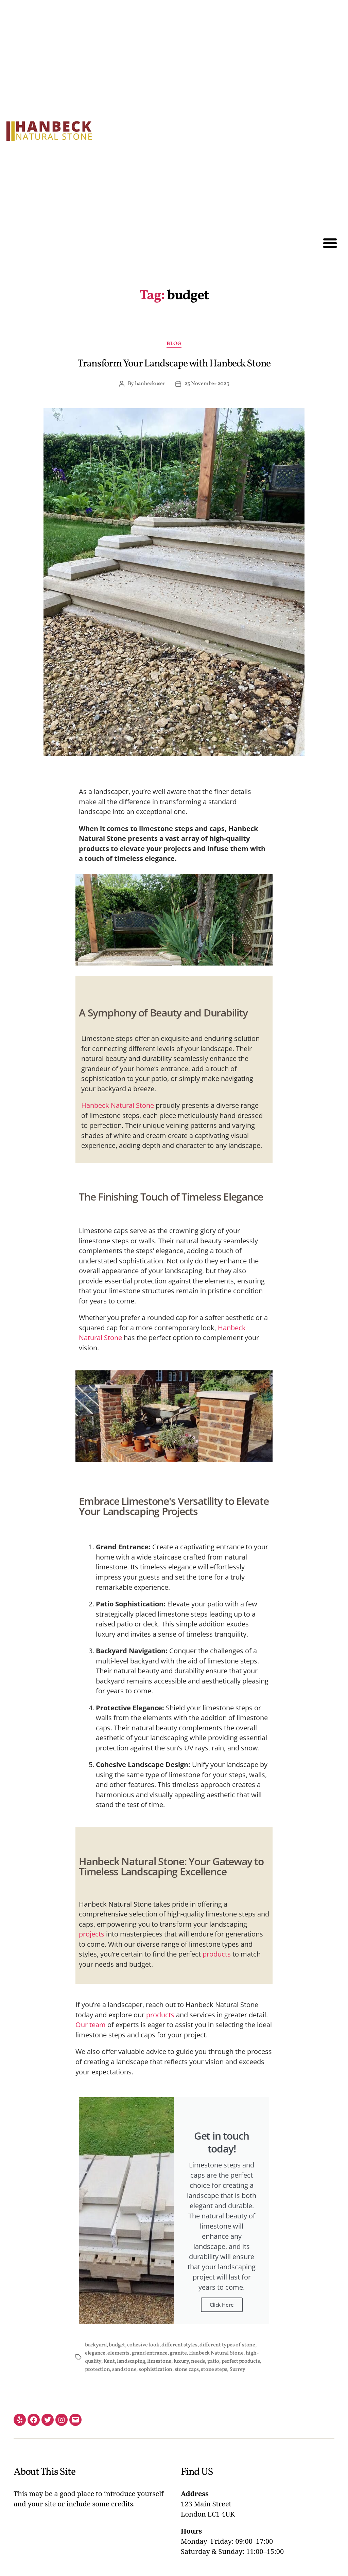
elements (118, 2353)
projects (91, 1934)
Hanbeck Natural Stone (117, 1105)
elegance (95, 2353)
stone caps (187, 2369)
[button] (330, 243)
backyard (96, 2345)
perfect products (241, 2361)
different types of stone (227, 2345)
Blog (174, 344)
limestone (159, 2361)
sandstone (124, 2369)
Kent (109, 2361)
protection (97, 2369)
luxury (181, 2361)
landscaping (131, 2361)
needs (198, 2361)
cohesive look (143, 2345)
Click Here (222, 2304)
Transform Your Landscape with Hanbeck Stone (174, 364)
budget (117, 2345)
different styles (179, 2345)
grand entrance (150, 2353)
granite (178, 2353)
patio (213, 2361)
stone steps (214, 2369)
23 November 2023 (207, 384)
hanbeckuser (150, 384)
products (217, 1954)
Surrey (237, 2369)
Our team (90, 2024)
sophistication (155, 2369)
